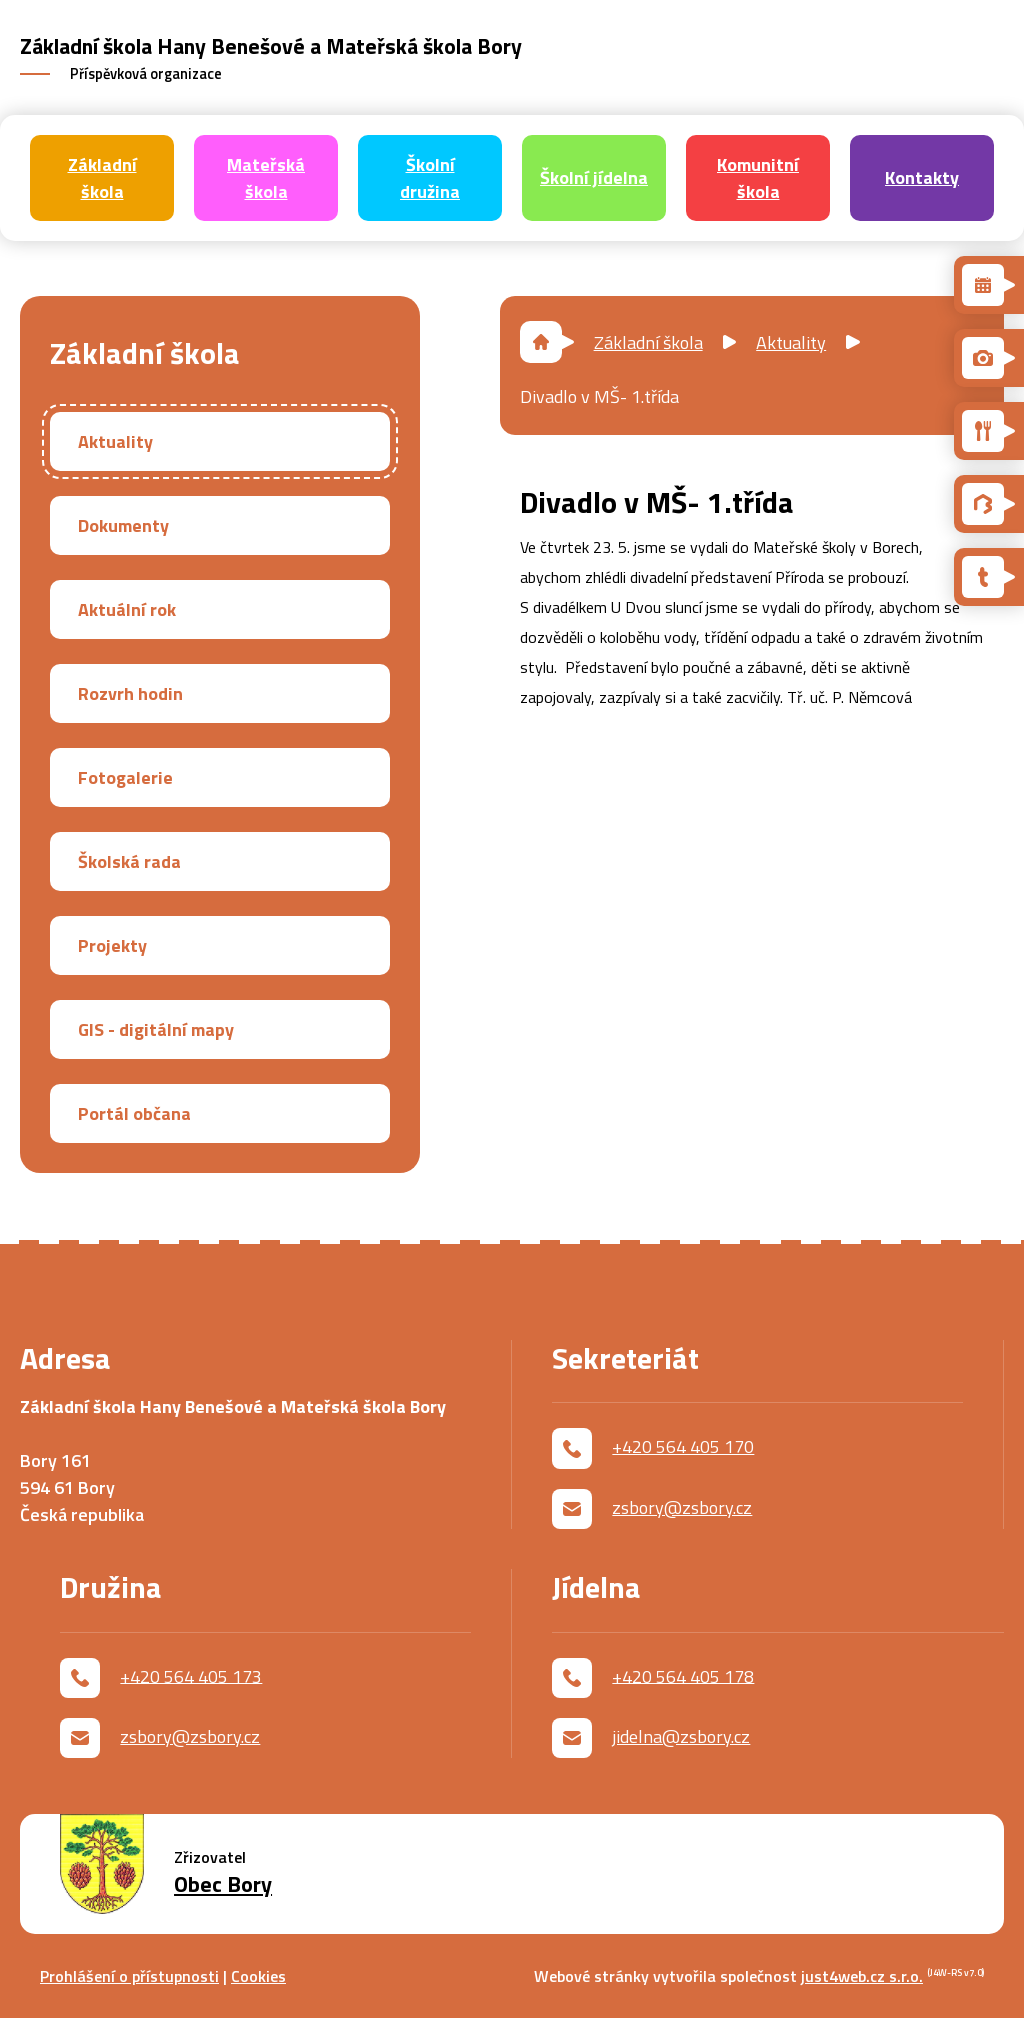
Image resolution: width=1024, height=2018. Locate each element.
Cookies (258, 1976)
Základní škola (648, 342)
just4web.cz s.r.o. (862, 1976)
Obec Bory (223, 1884)
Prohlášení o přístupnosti (129, 1976)
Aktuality (791, 342)
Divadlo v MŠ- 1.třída (599, 396)
